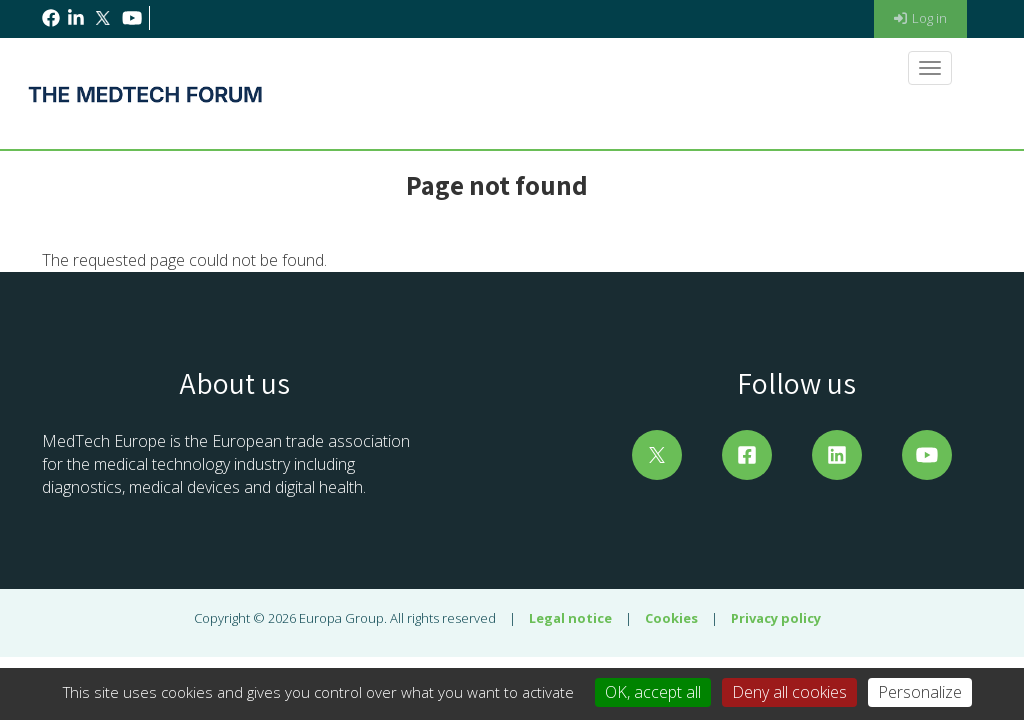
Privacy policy (776, 618)
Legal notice (570, 618)
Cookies (671, 618)
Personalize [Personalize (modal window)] (920, 692)
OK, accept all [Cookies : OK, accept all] (653, 692)
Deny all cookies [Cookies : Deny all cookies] (789, 692)
